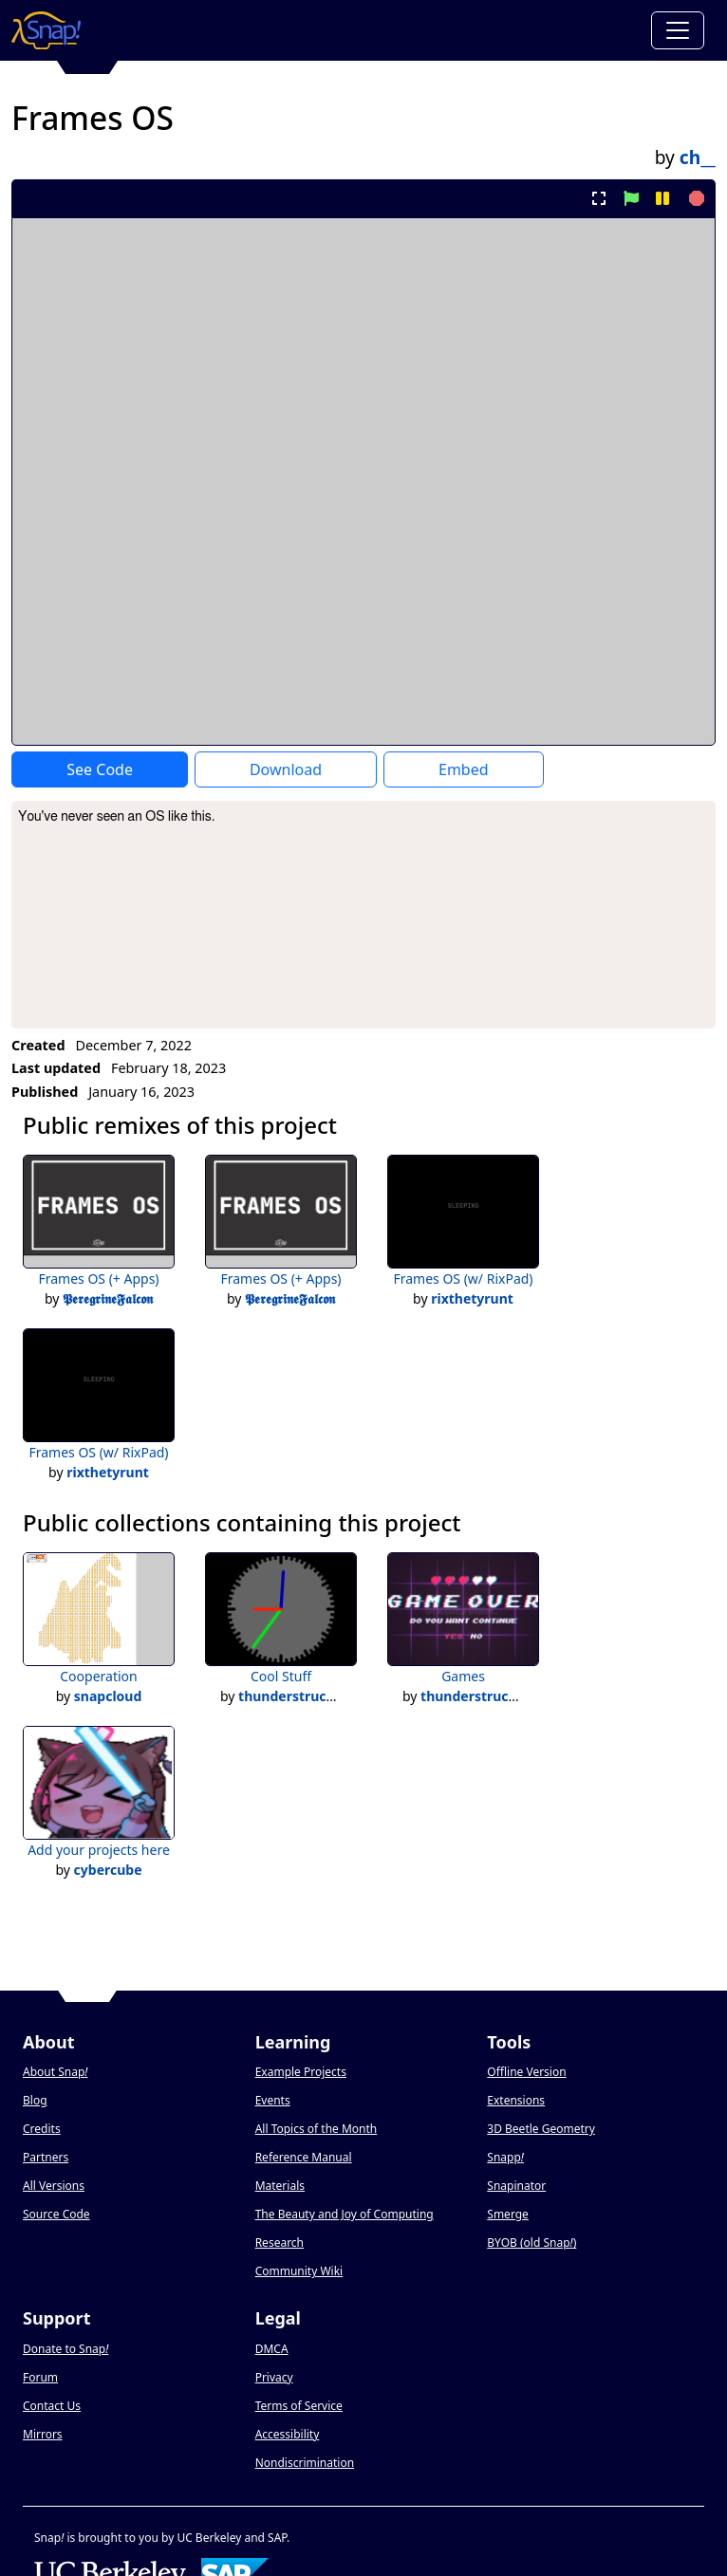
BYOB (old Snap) (531, 2242)
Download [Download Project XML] (286, 769)
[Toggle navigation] (677, 30)
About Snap (55, 2072)
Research (279, 2242)
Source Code (56, 2214)
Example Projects (300, 2072)
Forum (40, 2377)
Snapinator (516, 2186)
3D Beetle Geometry (541, 2129)
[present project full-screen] (599, 198)
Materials (280, 2186)
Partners (45, 2157)
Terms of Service (299, 2406)
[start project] (630, 198)
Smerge (508, 2214)
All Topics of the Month (316, 2129)
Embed (463, 769)
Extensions (516, 2100)
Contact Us (52, 2406)
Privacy (274, 2377)
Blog (35, 2100)
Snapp (505, 2157)
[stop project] (694, 198)
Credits (42, 2129)
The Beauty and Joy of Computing (344, 2214)
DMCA (272, 2349)
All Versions (53, 2186)
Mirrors (43, 2434)
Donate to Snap (65, 2349)
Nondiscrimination (304, 2463)
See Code (99, 769)
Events (272, 2100)
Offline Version (526, 2072)
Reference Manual (303, 2157)
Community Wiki (299, 2271)
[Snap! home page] (46, 30)
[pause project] (662, 198)
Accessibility (287, 2434)
